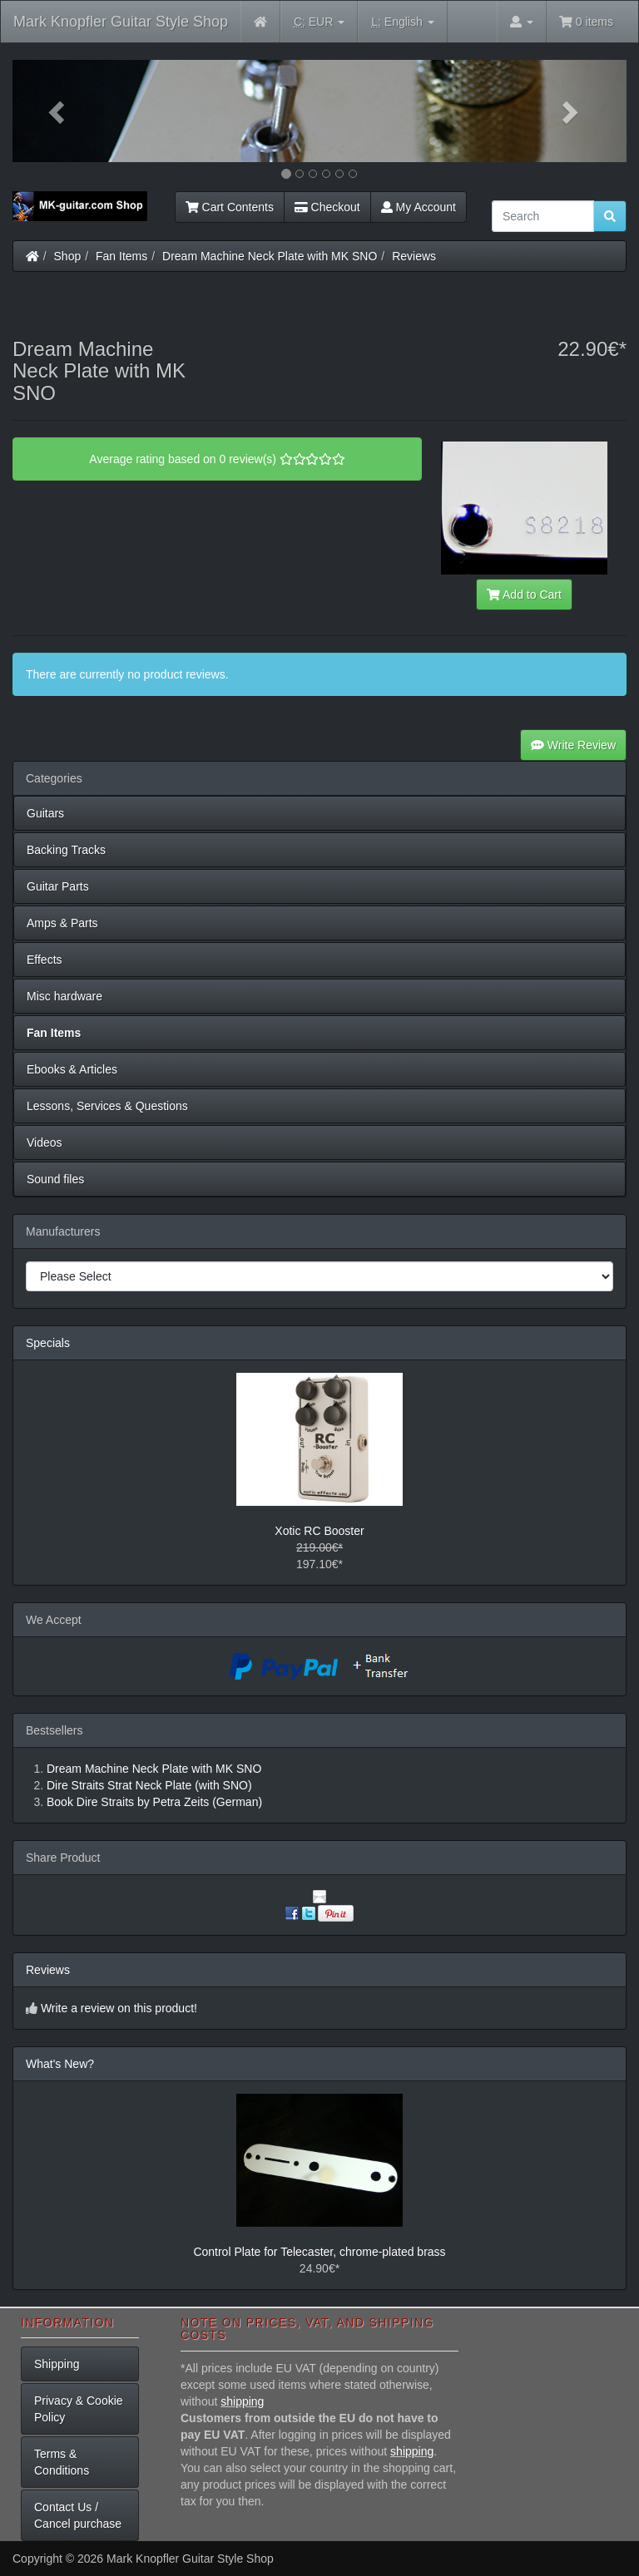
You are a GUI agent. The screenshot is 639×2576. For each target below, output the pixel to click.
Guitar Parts (58, 886)
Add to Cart (524, 594)
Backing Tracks (66, 849)
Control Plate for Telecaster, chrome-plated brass (319, 2251)
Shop (68, 256)
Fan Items (121, 256)
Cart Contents (230, 207)
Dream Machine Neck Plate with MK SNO (269, 256)
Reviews (414, 256)
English (402, 22)
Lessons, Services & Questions (107, 1106)
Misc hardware (64, 996)
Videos (44, 1142)
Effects (44, 959)
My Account (418, 207)
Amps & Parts (62, 923)
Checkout (327, 207)
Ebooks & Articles (72, 1069)
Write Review (573, 745)
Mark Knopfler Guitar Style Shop (120, 21)
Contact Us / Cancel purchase (77, 2515)
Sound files (55, 1179)
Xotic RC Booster (319, 1530)
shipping (242, 2401)
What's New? (60, 2063)
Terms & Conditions (61, 2462)
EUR (319, 22)
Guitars (45, 813)
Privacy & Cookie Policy (78, 2409)
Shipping (57, 2364)
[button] (58, 111)
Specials (48, 1343)
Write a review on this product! (119, 2008)
